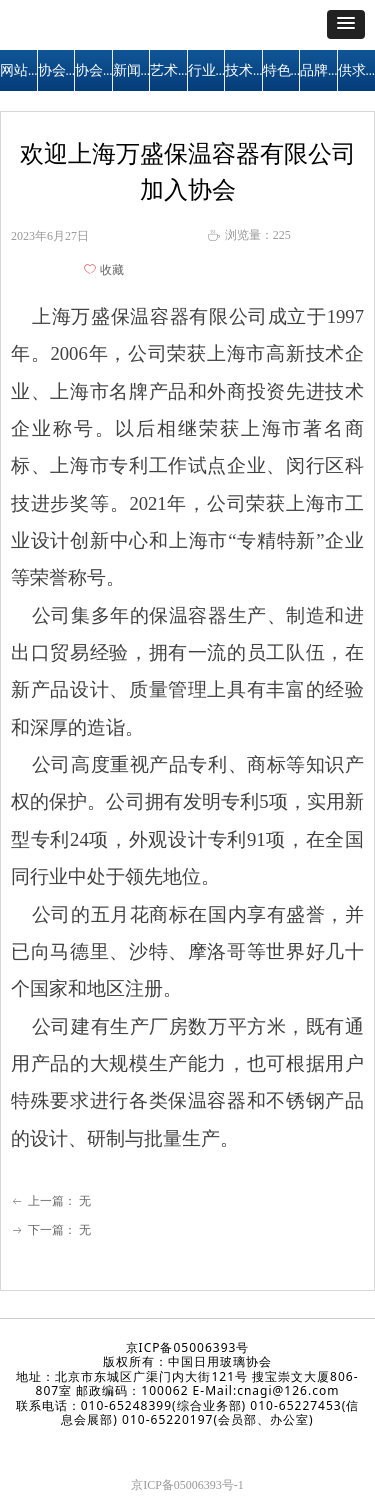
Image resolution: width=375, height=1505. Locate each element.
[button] (346, 24)
